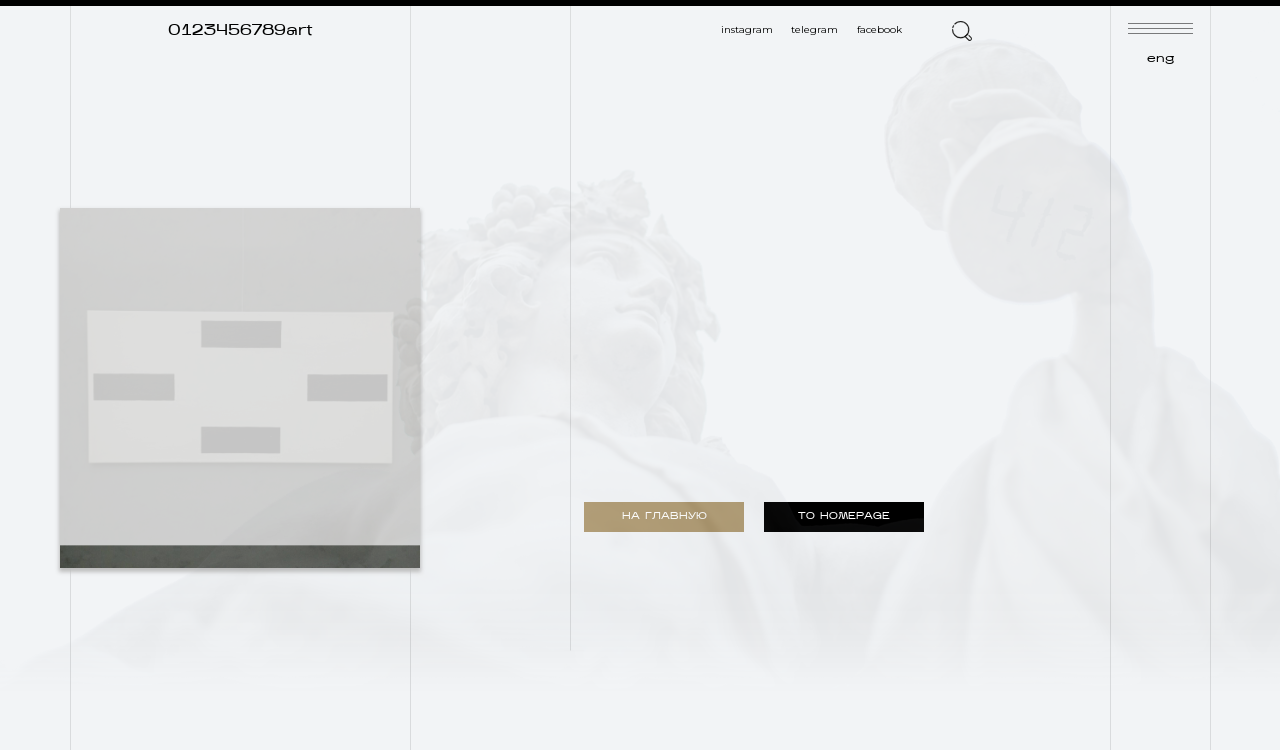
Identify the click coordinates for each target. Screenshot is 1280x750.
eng (1160, 59)
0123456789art (240, 31)
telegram (814, 29)
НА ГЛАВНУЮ (664, 516)
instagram (747, 29)
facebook (879, 29)
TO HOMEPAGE (844, 516)
